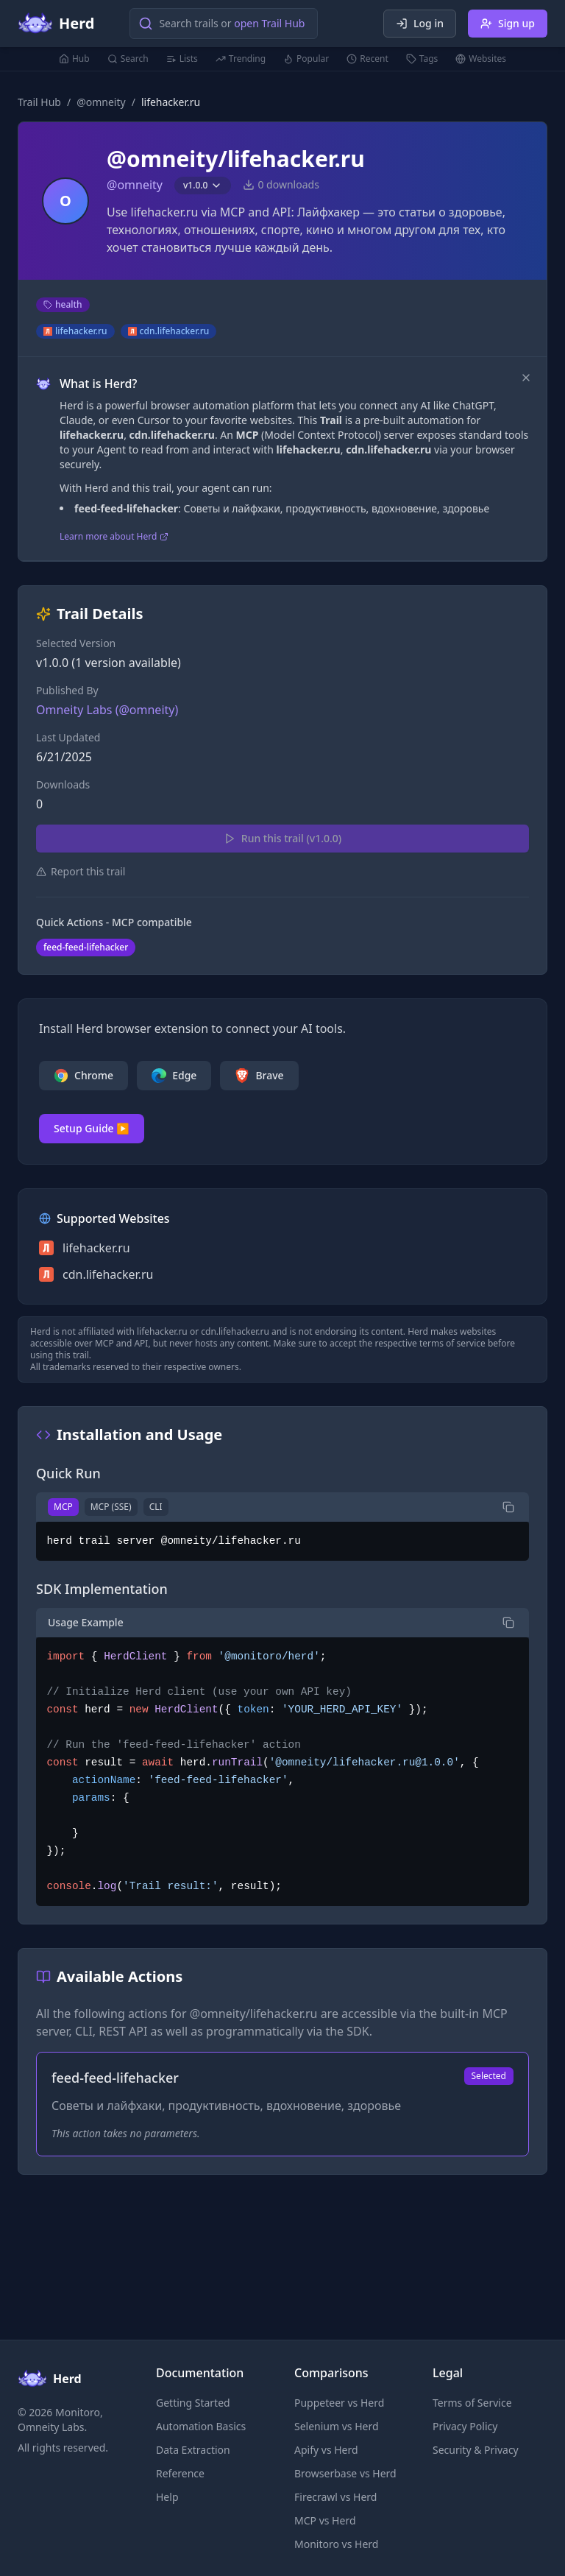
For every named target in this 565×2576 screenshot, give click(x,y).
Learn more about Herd (114, 537)
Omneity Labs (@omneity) (107, 710)
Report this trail (80, 871)
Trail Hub (39, 102)
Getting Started (193, 2403)
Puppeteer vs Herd (339, 2403)
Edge (174, 1075)
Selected (489, 2075)
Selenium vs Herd (336, 2426)
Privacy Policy (465, 2426)
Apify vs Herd (326, 2450)
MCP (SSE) (111, 1506)
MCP (63, 1506)
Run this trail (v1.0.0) (282, 838)
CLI (156, 1506)
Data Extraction (193, 2450)
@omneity (101, 102)
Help (167, 2497)
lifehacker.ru (75, 331)
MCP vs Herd (325, 2520)
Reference (180, 2473)
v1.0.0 (202, 185)
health (62, 304)
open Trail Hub (269, 23)
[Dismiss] (526, 378)
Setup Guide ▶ (91, 1128)
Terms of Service (472, 2403)
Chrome (83, 1075)
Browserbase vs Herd (345, 2473)
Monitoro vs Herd (336, 2544)
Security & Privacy (476, 2450)
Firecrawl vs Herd (335, 2497)
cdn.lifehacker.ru (169, 331)
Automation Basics (201, 2426)
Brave (259, 1075)
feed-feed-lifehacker (85, 947)
